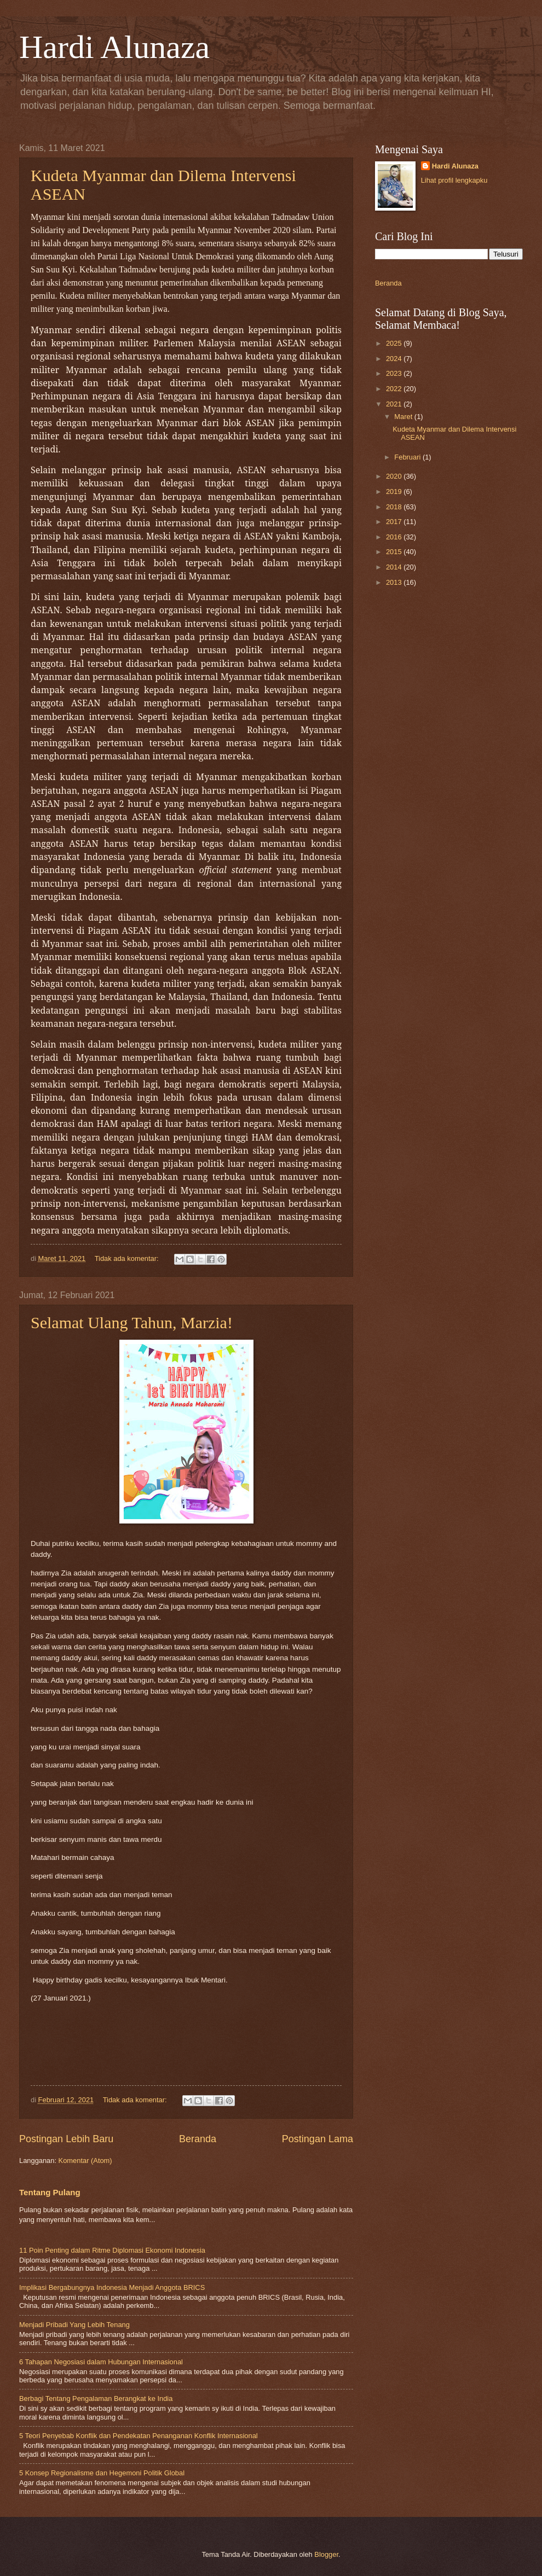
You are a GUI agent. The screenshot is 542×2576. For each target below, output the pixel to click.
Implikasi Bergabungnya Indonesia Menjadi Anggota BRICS (112, 2287)
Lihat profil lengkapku (454, 180)
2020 (394, 476)
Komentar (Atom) (85, 2160)
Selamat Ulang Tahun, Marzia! (132, 1322)
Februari (408, 457)
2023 (394, 373)
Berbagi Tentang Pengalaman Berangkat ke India (95, 2398)
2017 (394, 521)
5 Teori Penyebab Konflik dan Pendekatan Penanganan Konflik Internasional (138, 2436)
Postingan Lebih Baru (66, 2138)
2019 (394, 491)
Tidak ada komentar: (127, 1258)
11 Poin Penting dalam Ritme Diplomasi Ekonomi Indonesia (112, 2250)
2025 (394, 343)
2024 (394, 358)
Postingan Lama (317, 2138)
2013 (394, 582)
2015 (394, 552)
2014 (394, 567)
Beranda (197, 2138)
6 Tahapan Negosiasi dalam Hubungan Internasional (101, 2362)
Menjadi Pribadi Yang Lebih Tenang (74, 2325)
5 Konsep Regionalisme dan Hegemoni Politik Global (101, 2473)
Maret (404, 416)
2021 (394, 404)
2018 (394, 507)
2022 (394, 389)
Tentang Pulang (49, 2192)
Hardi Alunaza (114, 47)
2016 (394, 537)
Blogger (326, 2554)
